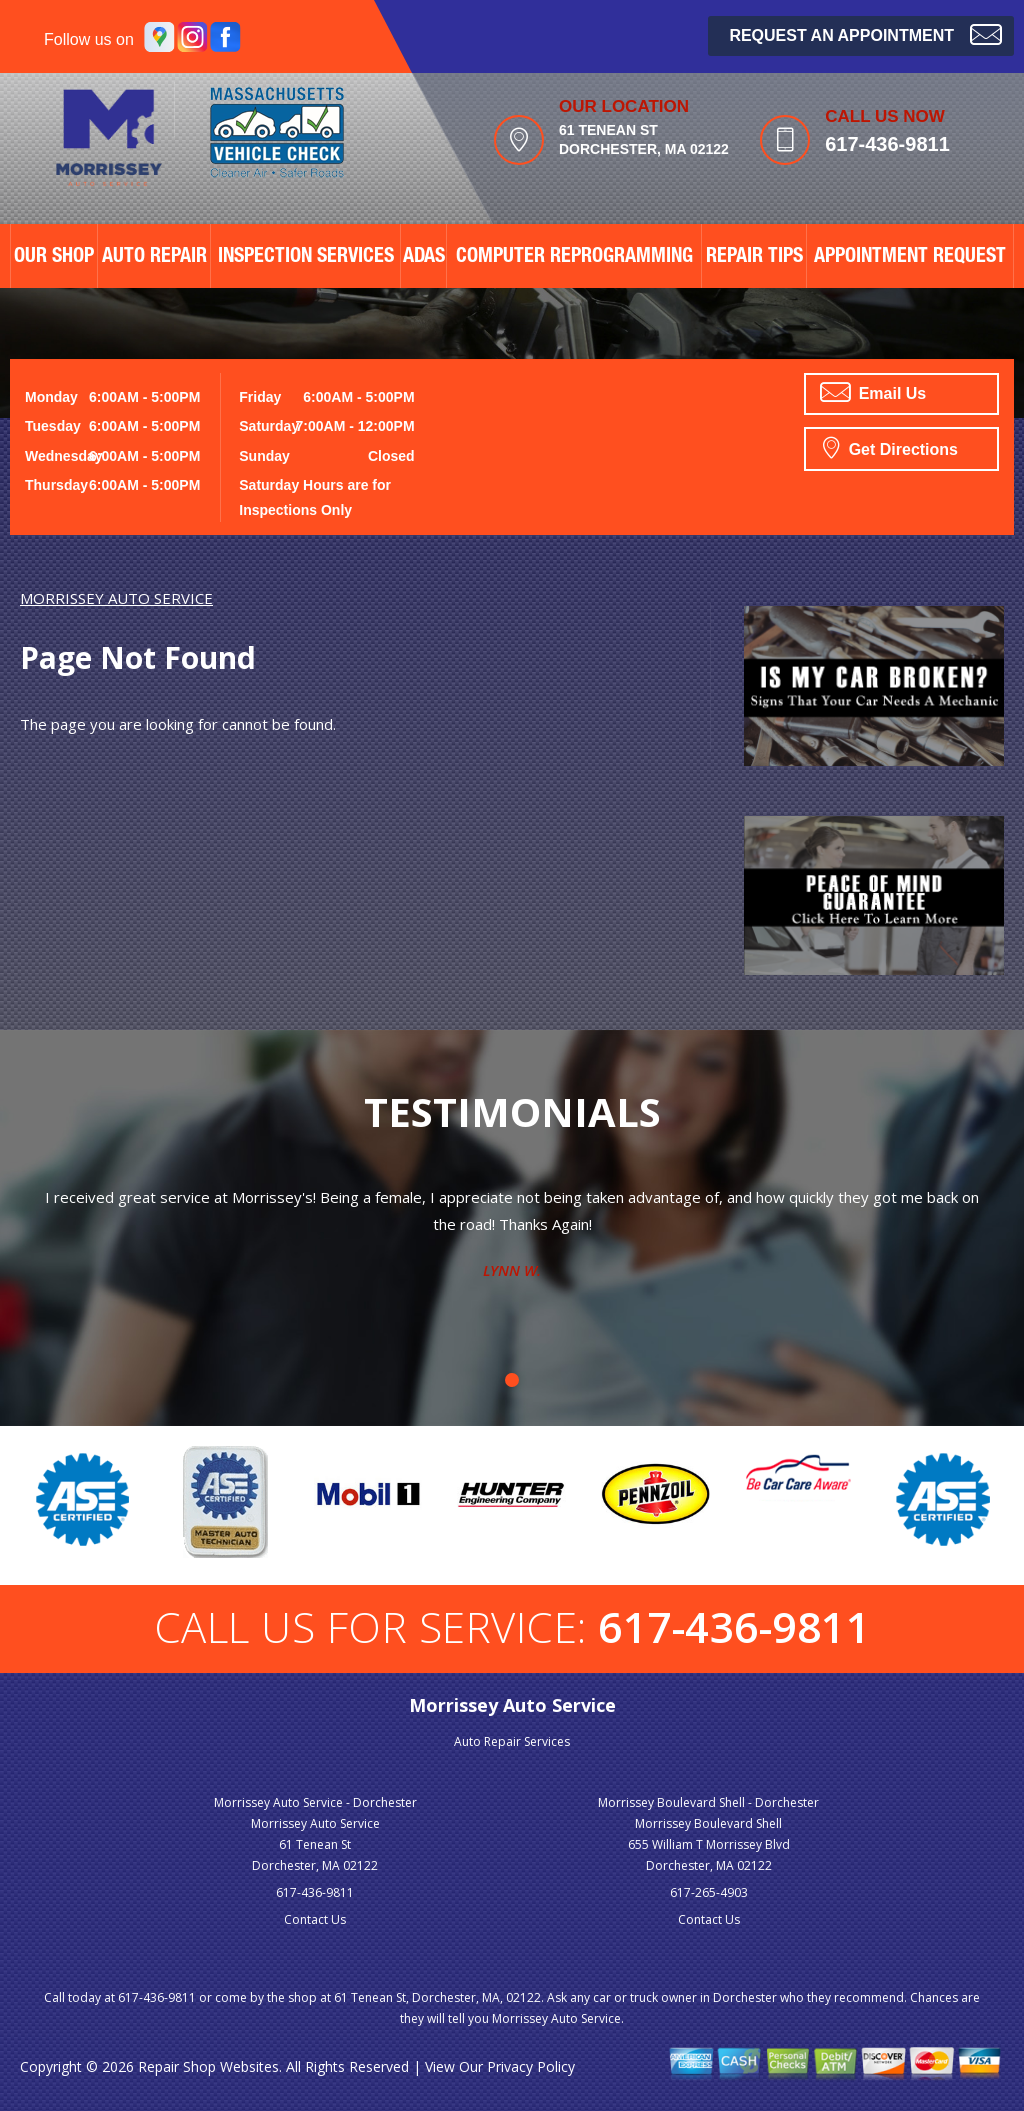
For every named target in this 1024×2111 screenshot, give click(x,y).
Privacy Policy (531, 2066)
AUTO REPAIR (154, 258)
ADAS (424, 258)
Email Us (873, 392)
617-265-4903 (709, 1892)
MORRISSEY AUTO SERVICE (116, 598)
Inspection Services (306, 258)
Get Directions (890, 447)
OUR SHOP (54, 258)
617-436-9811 (887, 144)
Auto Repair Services (512, 1741)
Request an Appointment (865, 33)
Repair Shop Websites (208, 2066)
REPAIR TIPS (754, 258)
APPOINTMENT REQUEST (910, 258)
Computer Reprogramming (574, 258)
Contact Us (315, 1919)
